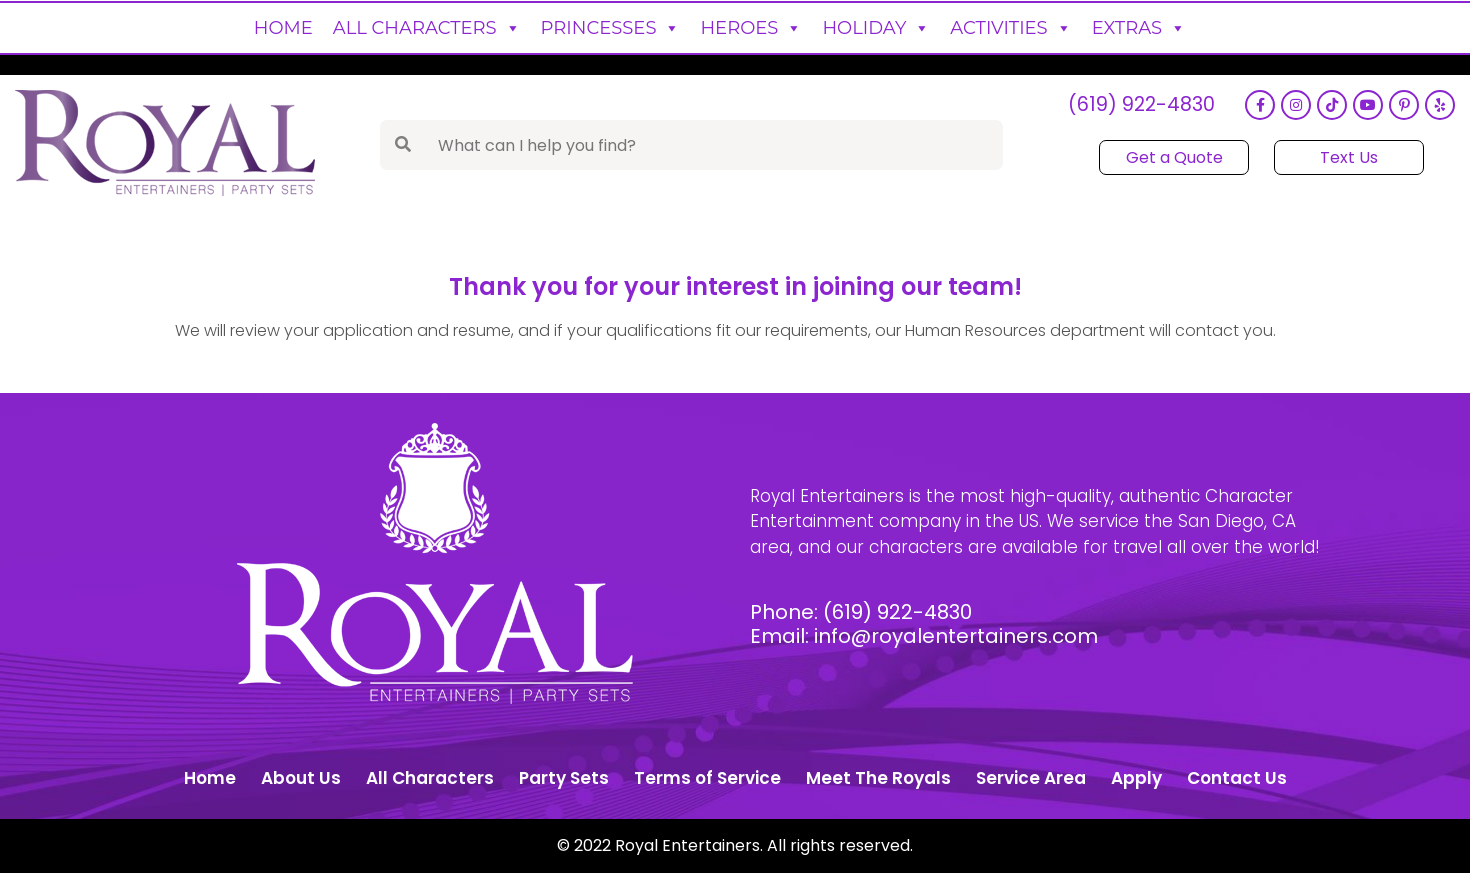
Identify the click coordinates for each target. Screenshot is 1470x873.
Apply (1136, 778)
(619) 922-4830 (1141, 105)
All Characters (427, 28)
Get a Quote (1174, 157)
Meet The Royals (878, 778)
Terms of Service (707, 778)
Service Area (1031, 778)
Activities (1010, 28)
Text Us (1349, 157)
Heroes (751, 28)
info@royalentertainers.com (956, 636)
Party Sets (564, 778)
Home (283, 28)
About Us (301, 778)
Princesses (611, 28)
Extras (1139, 28)
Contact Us (1237, 778)
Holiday (876, 28)
